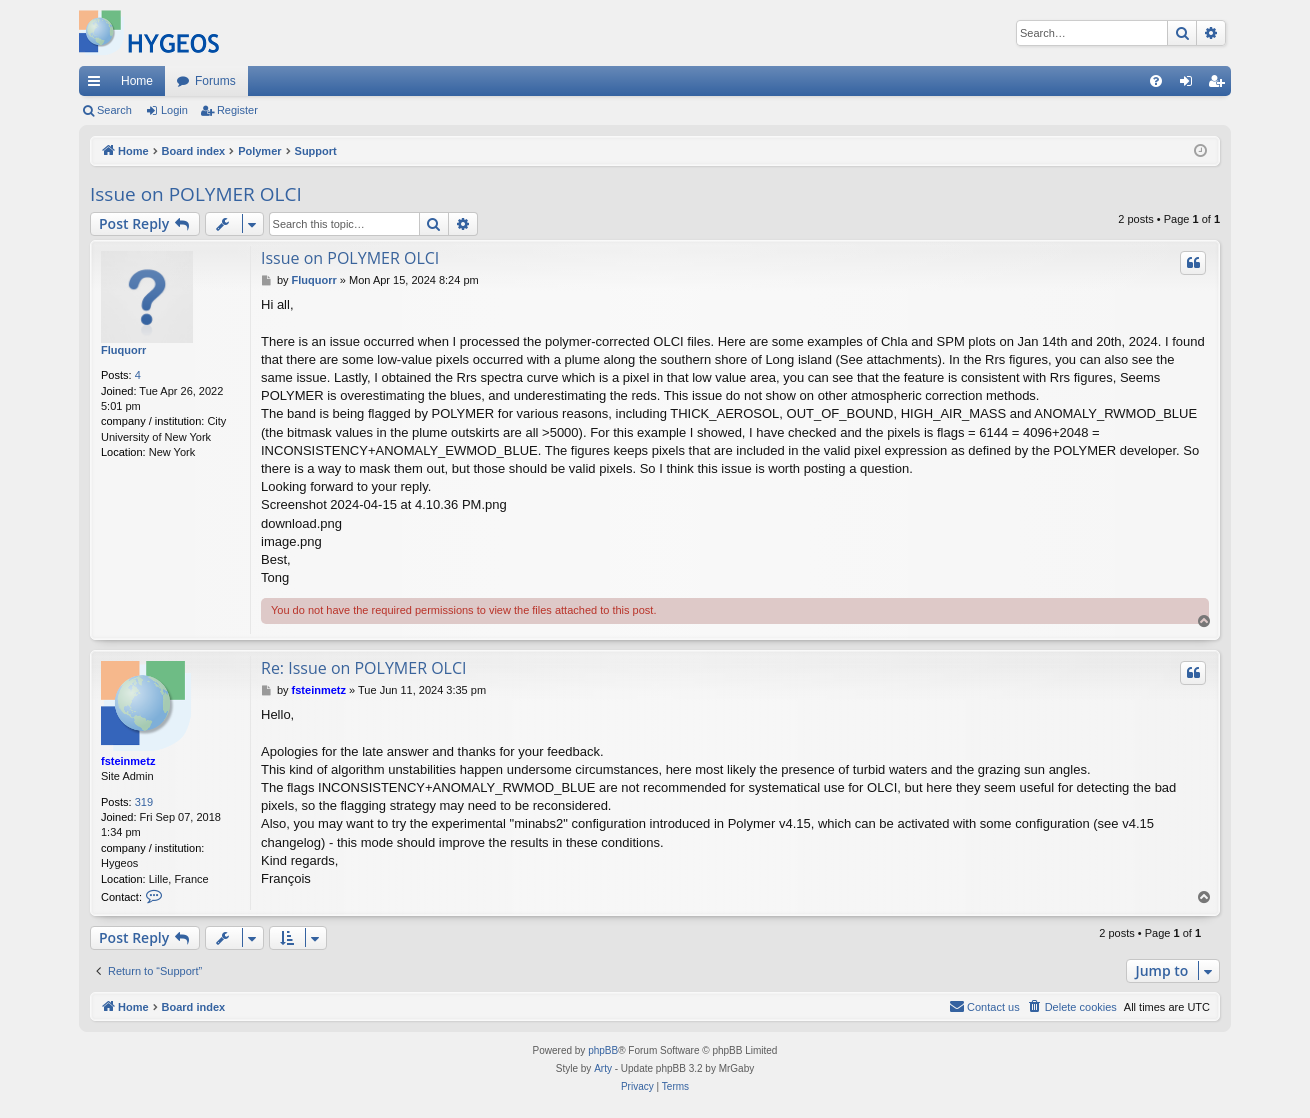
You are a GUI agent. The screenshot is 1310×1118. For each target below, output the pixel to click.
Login (174, 110)
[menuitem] (1156, 81)
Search (114, 110)
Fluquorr (123, 350)
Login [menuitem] (1190, 85)
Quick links (98, 85)
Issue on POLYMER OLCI (196, 194)
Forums (215, 81)
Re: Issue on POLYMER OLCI (364, 668)
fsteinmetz (128, 761)
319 (144, 802)
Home (137, 81)
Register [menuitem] (1220, 85)
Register (237, 110)
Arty (603, 1068)
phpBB (603, 1050)
